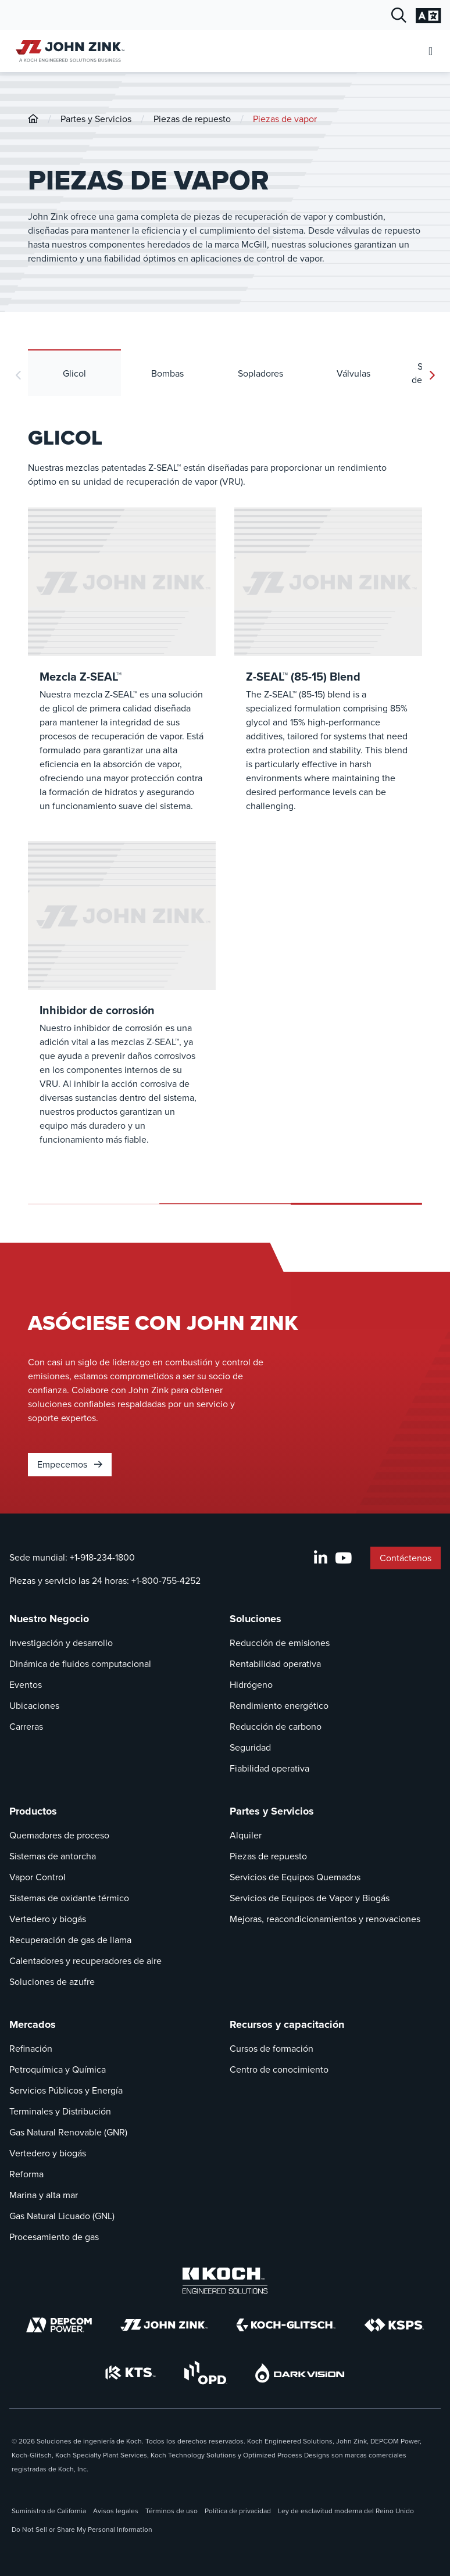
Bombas (167, 373)
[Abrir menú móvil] (430, 51)
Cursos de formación (271, 2048)
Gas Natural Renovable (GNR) (68, 2132)
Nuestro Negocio (49, 1618)
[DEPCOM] (59, 2324)
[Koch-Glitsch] (286, 2325)
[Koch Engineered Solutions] (225, 2280)
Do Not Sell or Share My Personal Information (82, 2529)
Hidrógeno (251, 1684)
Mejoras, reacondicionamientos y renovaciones (325, 1919)
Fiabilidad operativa (269, 1768)
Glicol (74, 373)
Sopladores (260, 373)
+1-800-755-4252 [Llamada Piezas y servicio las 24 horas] (166, 1580)
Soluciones (255, 1618)
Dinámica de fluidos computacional (80, 1663)
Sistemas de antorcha (52, 1856)
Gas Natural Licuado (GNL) (62, 2216)
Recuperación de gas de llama (70, 1940)
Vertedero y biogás (47, 1919)
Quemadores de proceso (59, 1835)
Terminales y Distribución (60, 2111)
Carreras (26, 1726)
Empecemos (69, 1464)
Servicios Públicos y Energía (66, 2090)
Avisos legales (115, 2511)
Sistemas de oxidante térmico (69, 1898)
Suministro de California (49, 2511)
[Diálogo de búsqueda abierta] (398, 16)
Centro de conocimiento (279, 2069)
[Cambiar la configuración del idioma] (428, 16)
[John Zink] (164, 2325)
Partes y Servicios (95, 119)
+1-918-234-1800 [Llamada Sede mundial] (102, 1557)
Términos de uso (171, 2511)
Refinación (30, 2048)
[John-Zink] (33, 119)
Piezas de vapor (285, 119)
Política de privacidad (238, 2511)
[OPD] (205, 2372)
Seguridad (250, 1747)
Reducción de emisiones (280, 1643)
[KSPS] (394, 2325)
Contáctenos (405, 1558)
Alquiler (246, 1835)
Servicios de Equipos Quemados (295, 1877)
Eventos (25, 1684)
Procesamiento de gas (54, 2237)
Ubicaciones (34, 1705)
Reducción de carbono (276, 1726)
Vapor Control (37, 1877)
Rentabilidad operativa (275, 1663)
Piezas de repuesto (192, 119)
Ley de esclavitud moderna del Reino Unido (346, 2511)
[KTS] (130, 2372)
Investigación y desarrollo (61, 1643)
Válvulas (353, 373)
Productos (33, 1811)
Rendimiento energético (279, 1705)
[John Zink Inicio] (68, 51)
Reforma (26, 2174)
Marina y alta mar (43, 2195)
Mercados (32, 2024)
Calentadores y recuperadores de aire (85, 1960)
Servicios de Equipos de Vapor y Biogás (310, 1898)
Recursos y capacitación (287, 2024)
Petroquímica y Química (57, 2069)
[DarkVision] (300, 2373)
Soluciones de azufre (52, 1981)
